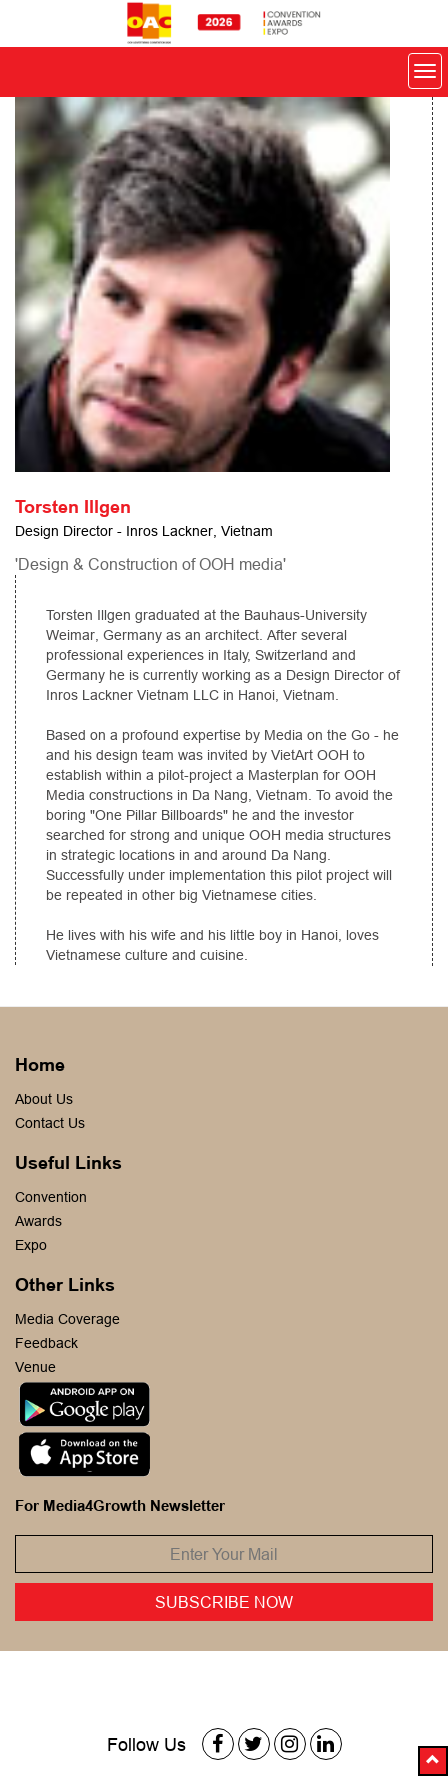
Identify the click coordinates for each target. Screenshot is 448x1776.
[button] (433, 1761)
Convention (51, 1197)
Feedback (46, 1343)
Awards (38, 1221)
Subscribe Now (224, 1602)
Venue (35, 1367)
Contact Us (50, 1123)
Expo (31, 1245)
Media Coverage (67, 1319)
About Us (44, 1099)
